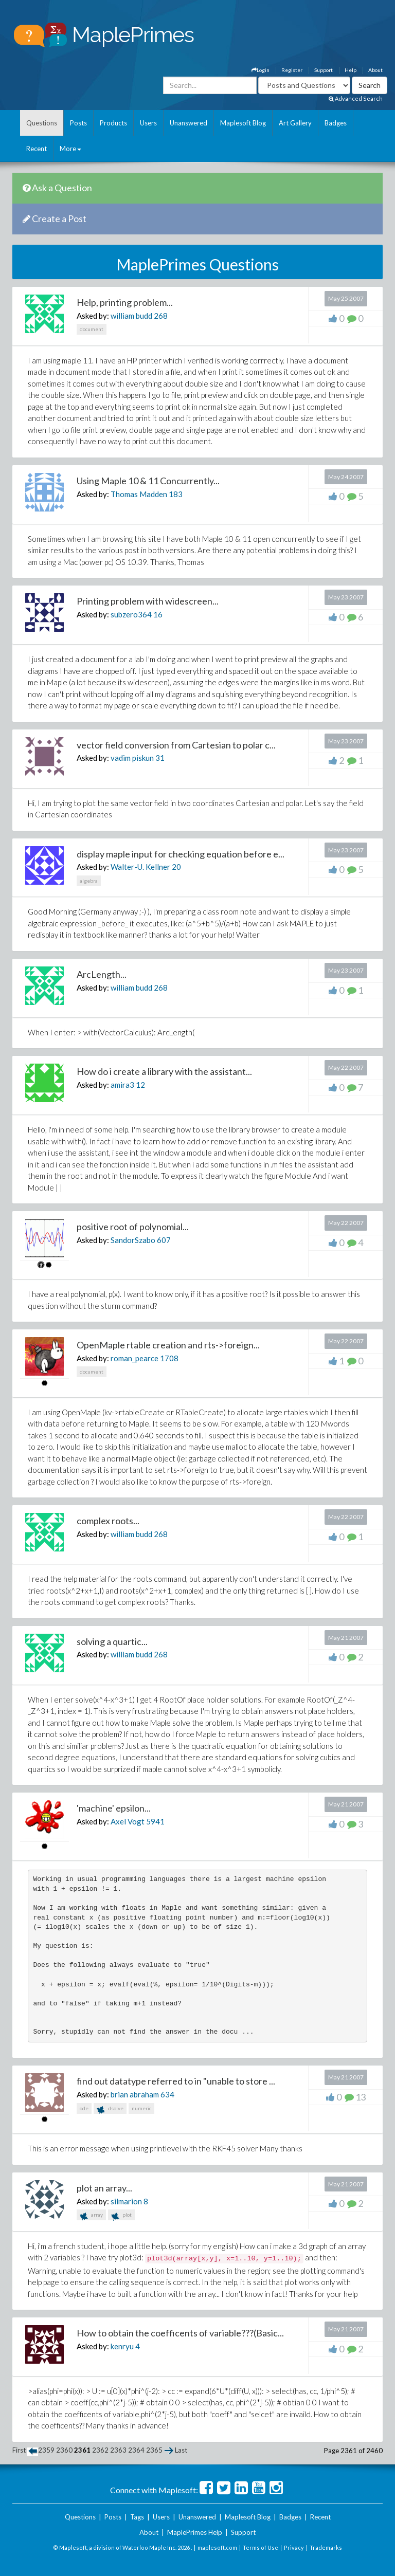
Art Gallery (295, 123)
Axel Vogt (128, 1821)
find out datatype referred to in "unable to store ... (176, 2081)
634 (167, 2094)
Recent (36, 148)
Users (148, 123)
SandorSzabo (133, 1240)
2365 (154, 2450)
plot (121, 2216)
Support (323, 70)
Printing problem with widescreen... (148, 601)
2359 (46, 2450)
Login (261, 70)
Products (113, 123)
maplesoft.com (217, 2547)
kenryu (122, 2346)
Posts (78, 123)
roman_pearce (134, 1358)
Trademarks (326, 2547)
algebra (89, 881)
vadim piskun (132, 757)
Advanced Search (356, 98)
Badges (336, 123)
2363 (118, 2450)
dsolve (110, 2109)
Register (291, 70)
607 (164, 1240)
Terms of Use (260, 2547)
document (91, 329)
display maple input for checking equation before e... (180, 854)
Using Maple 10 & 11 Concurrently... (148, 480)
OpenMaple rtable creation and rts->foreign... (168, 1344)
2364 (136, 2450)
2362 (100, 2450)
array (91, 2216)
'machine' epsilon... (114, 1808)
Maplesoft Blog (243, 123)
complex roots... (108, 1520)
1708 (169, 1358)
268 (161, 315)
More (70, 148)
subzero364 (131, 614)
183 (176, 494)
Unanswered (188, 123)
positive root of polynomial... (133, 1226)
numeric (141, 2108)
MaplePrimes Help (194, 2532)
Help (350, 70)
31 (160, 757)
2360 (64, 2450)
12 (140, 1084)
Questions (41, 123)
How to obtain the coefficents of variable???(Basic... (180, 2333)
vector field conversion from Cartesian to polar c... (176, 745)
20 (176, 866)
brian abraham (135, 2094)
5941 (155, 1821)
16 (158, 614)
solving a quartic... (112, 1641)
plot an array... (104, 2188)
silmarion (126, 2201)
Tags (137, 2517)
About (375, 70)
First (19, 2450)
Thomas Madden (139, 494)
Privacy (294, 2547)
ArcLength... (102, 974)
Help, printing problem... (125, 302)
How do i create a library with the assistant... (164, 1071)
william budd (131, 315)
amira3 (122, 1084)
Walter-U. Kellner (140, 866)
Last (181, 2450)
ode (84, 2108)
